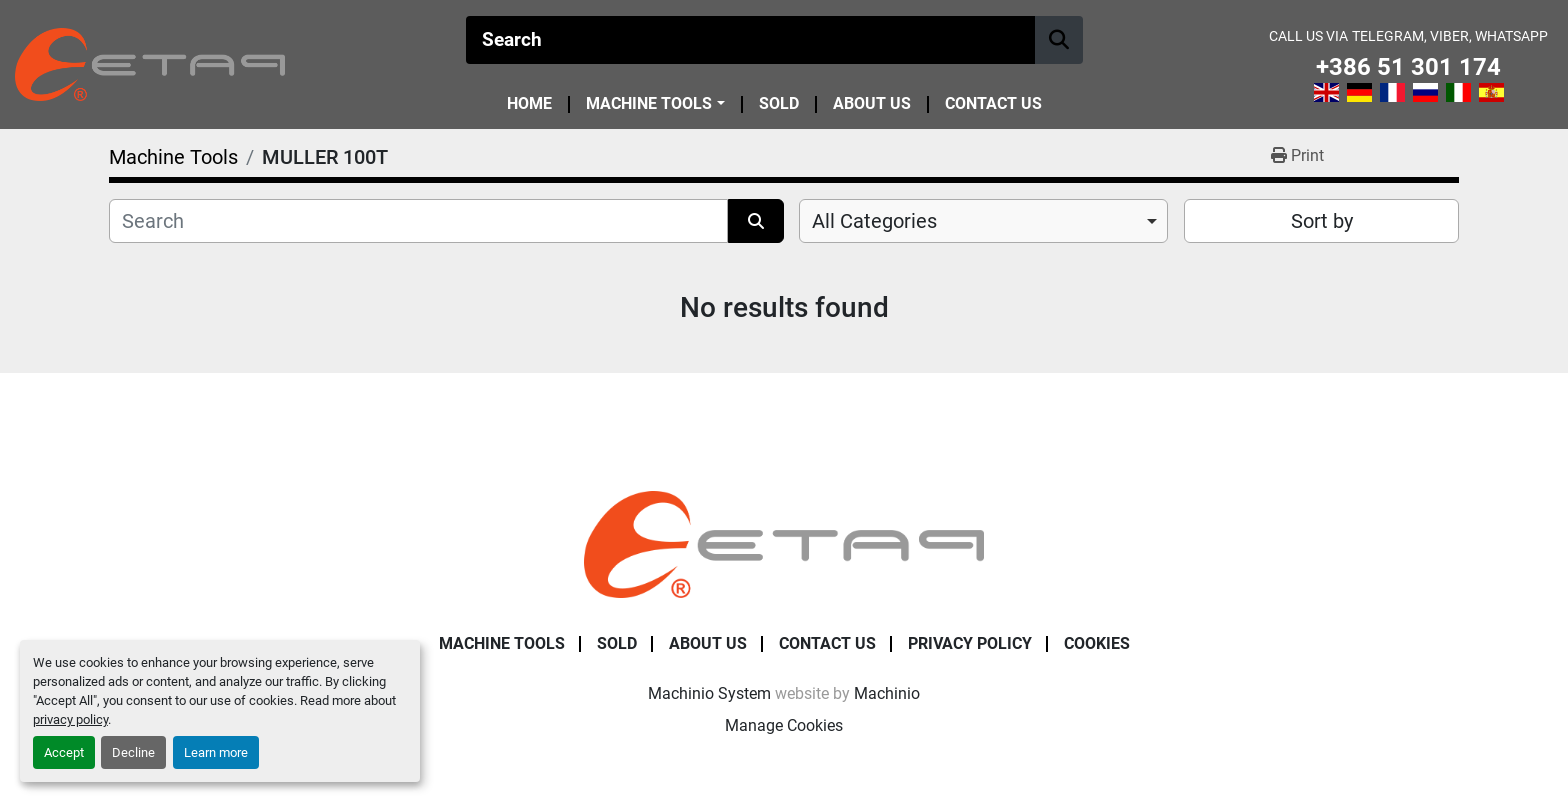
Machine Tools (649, 104)
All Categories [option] (874, 221)
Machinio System (709, 693)
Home (529, 104)
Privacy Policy (970, 643)
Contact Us (993, 104)
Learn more (216, 752)
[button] (655, 104)
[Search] (750, 40)
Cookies (1097, 643)
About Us (872, 104)
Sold (779, 104)
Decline (133, 752)
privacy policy (70, 719)
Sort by (1322, 221)
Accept (64, 752)
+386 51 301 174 (1408, 67)
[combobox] (983, 221)
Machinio (887, 693)
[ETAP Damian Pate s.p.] (784, 543)
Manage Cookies (784, 725)
